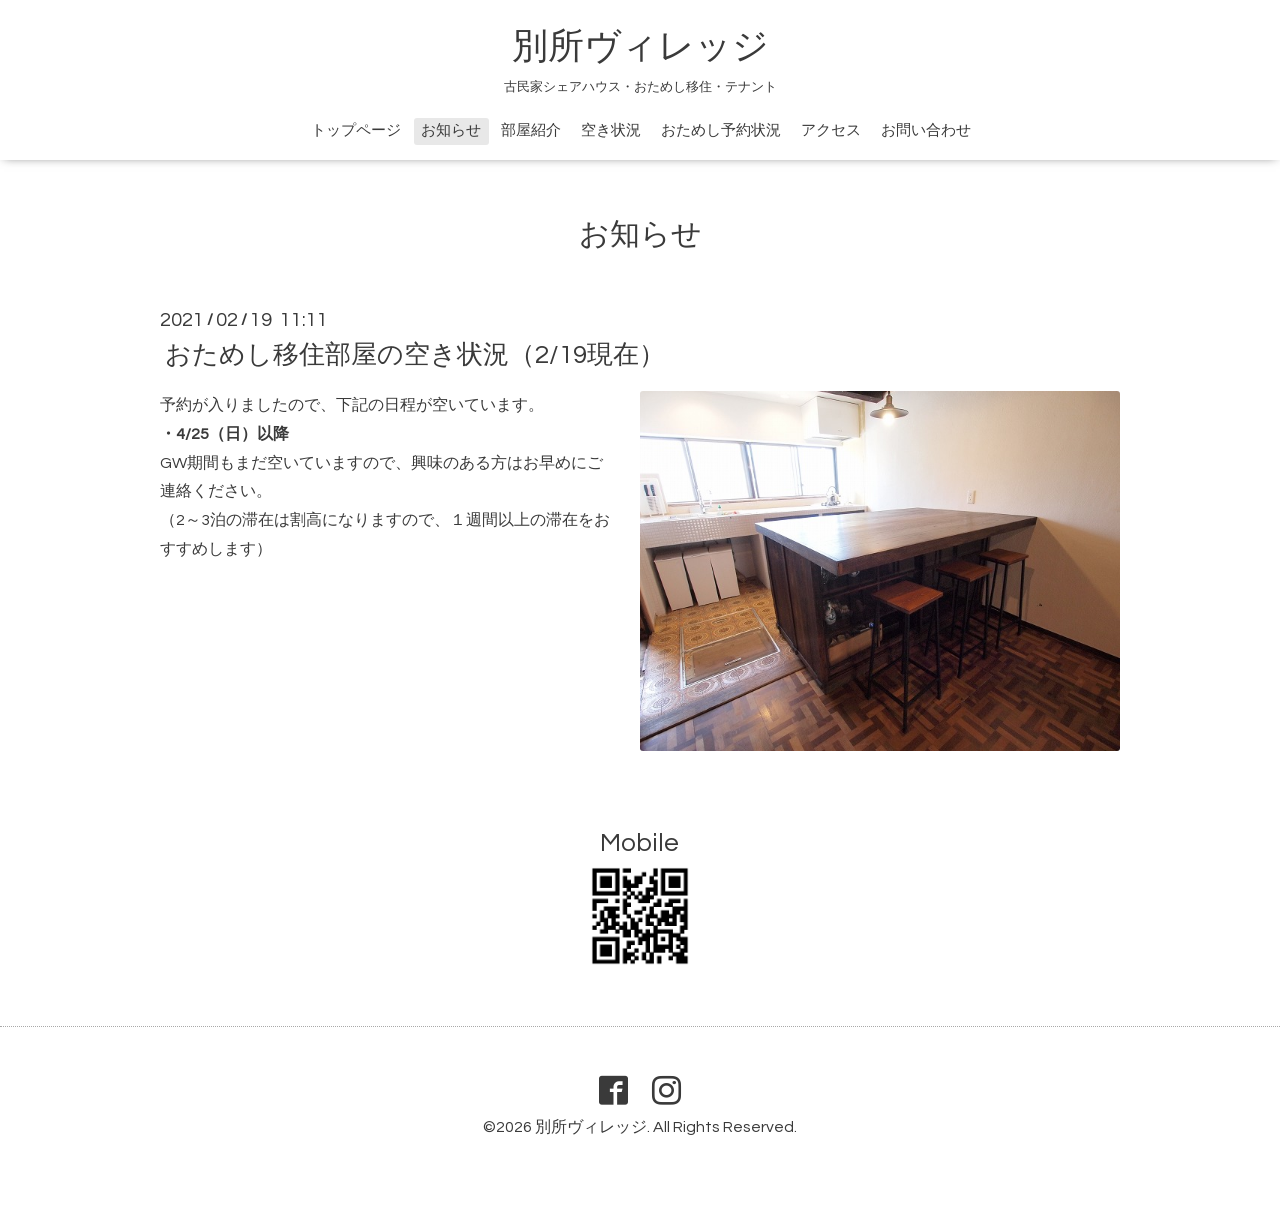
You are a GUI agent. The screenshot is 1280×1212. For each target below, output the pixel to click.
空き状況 (611, 130)
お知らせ (451, 130)
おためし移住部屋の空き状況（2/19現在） (415, 355)
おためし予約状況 (721, 130)
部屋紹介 (531, 130)
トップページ (356, 130)
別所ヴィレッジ (640, 47)
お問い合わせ (926, 130)
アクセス (831, 130)
